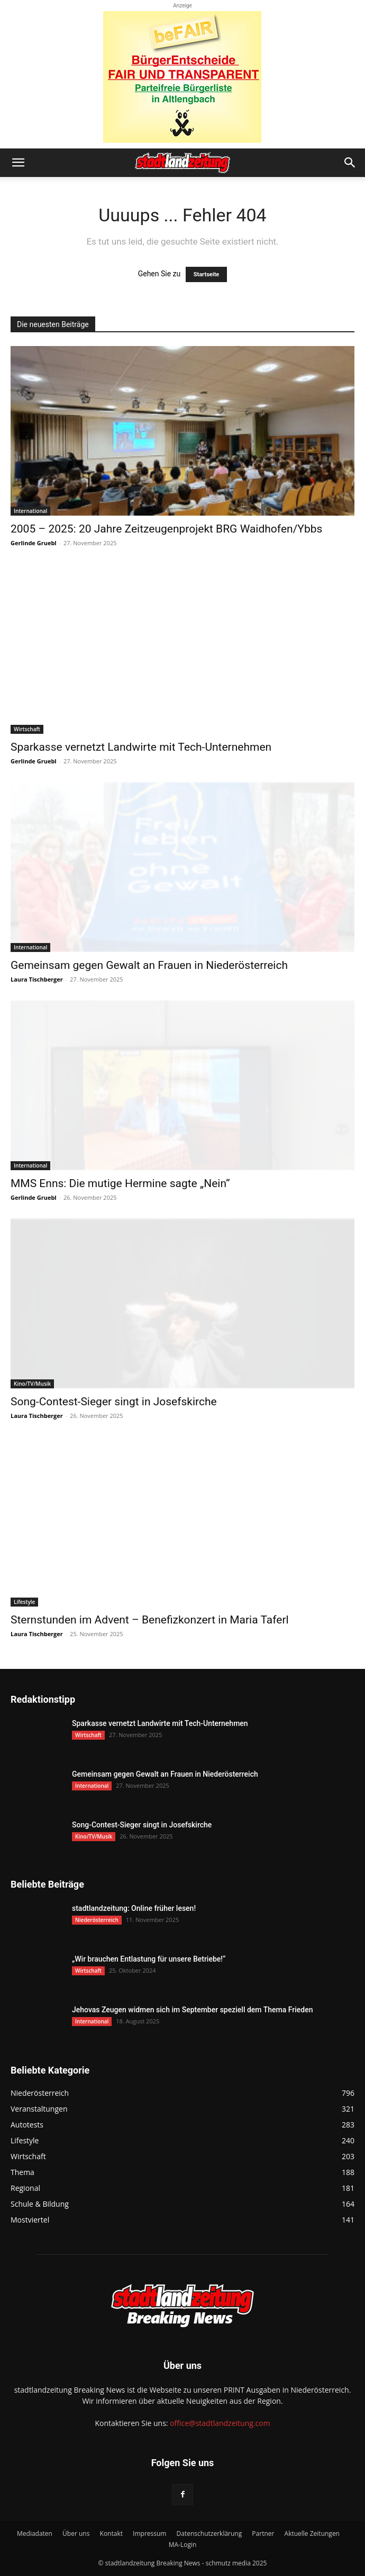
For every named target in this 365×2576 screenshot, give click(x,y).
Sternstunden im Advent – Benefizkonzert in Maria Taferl (150, 1619)
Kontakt (111, 2533)
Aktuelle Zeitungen (312, 2533)
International (30, 511)
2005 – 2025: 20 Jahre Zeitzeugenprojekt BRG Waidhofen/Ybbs (166, 528)
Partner (263, 2533)
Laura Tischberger (37, 979)
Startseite (207, 274)
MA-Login (183, 2544)
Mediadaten (34, 2533)
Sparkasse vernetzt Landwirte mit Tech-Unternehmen (141, 747)
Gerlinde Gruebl (34, 543)
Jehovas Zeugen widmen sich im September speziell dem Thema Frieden (192, 2009)
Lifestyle (24, 1602)
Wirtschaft (27, 729)
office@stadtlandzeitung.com (220, 2423)
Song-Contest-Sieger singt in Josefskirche (114, 1401)
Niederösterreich (96, 1920)
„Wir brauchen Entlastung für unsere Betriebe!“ (148, 1959)
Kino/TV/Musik (32, 1383)
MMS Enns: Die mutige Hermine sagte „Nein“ (120, 1183)
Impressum (149, 2533)
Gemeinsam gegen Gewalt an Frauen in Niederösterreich (149, 965)
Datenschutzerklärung (209, 2533)
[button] (18, 162)
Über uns (75, 2533)
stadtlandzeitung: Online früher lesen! (134, 1908)
